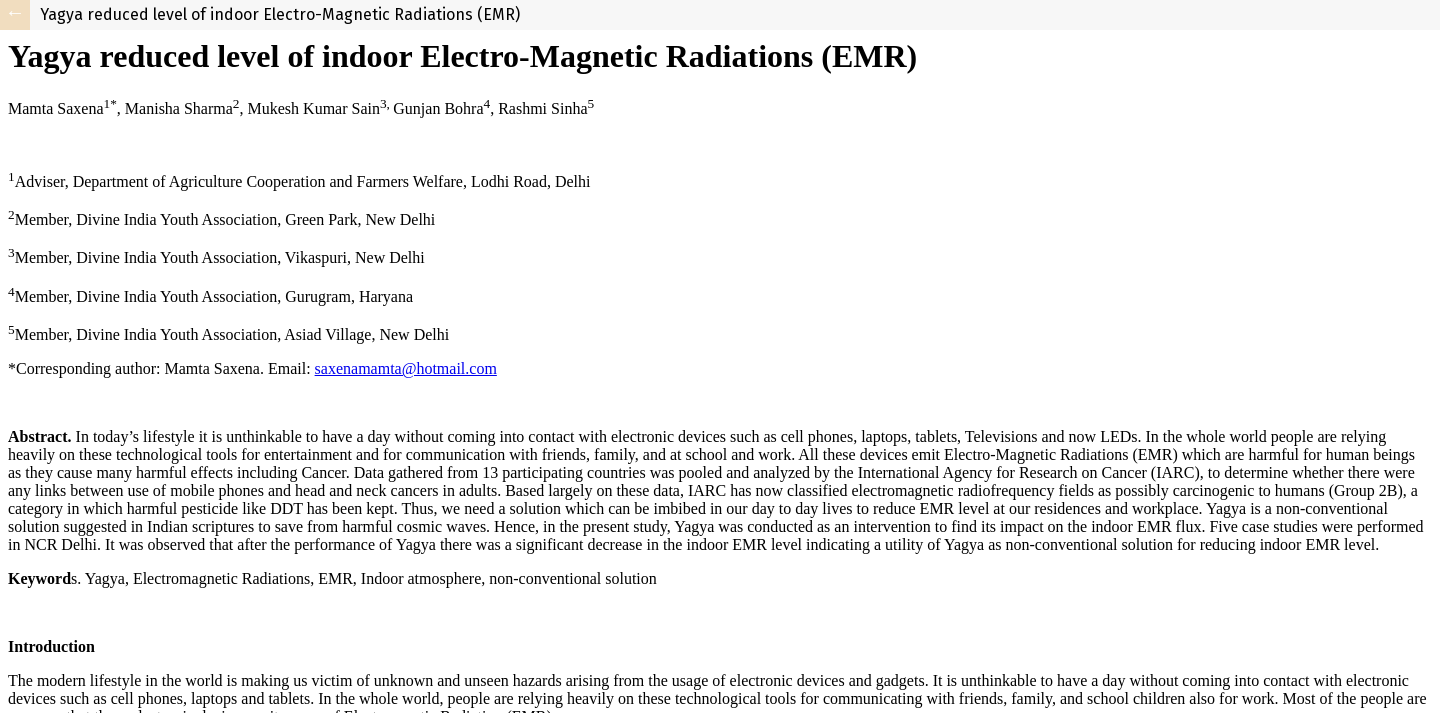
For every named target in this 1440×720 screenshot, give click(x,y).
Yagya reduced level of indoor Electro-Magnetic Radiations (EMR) (280, 14)
